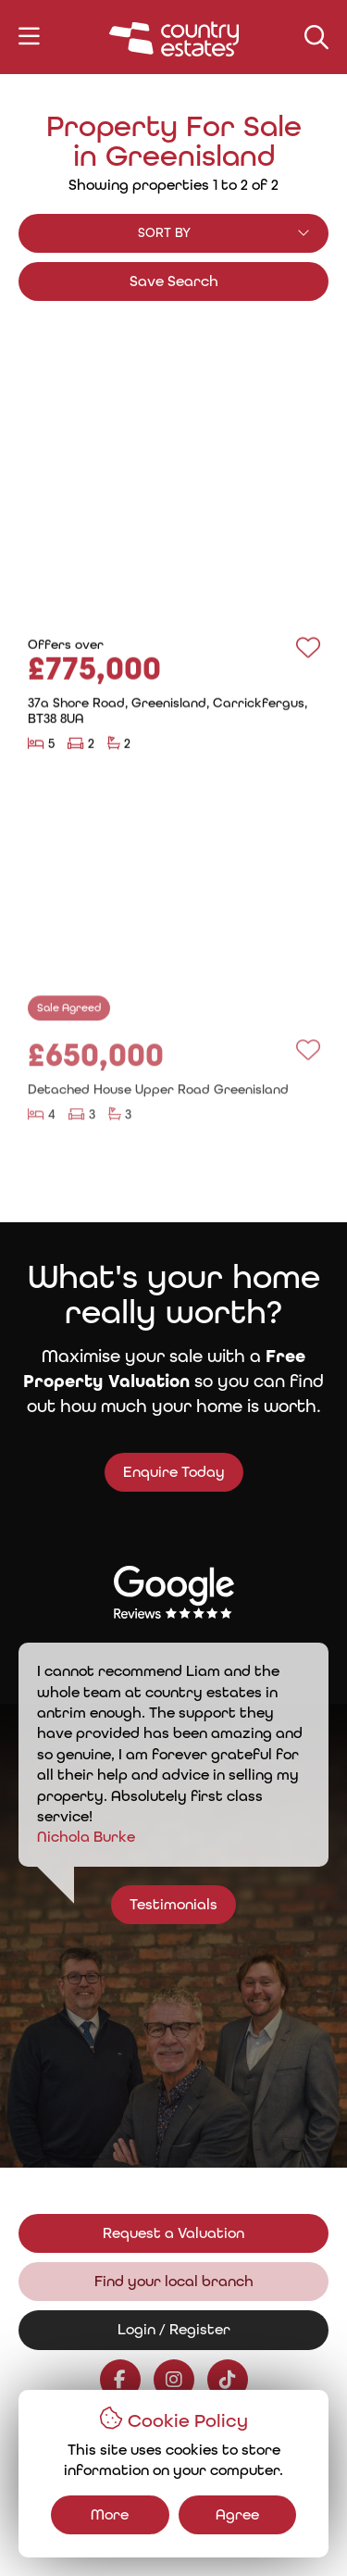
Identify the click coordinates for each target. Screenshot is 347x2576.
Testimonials (187, 1904)
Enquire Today (159, 1472)
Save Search (174, 281)
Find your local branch (174, 2281)
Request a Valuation (173, 2233)
